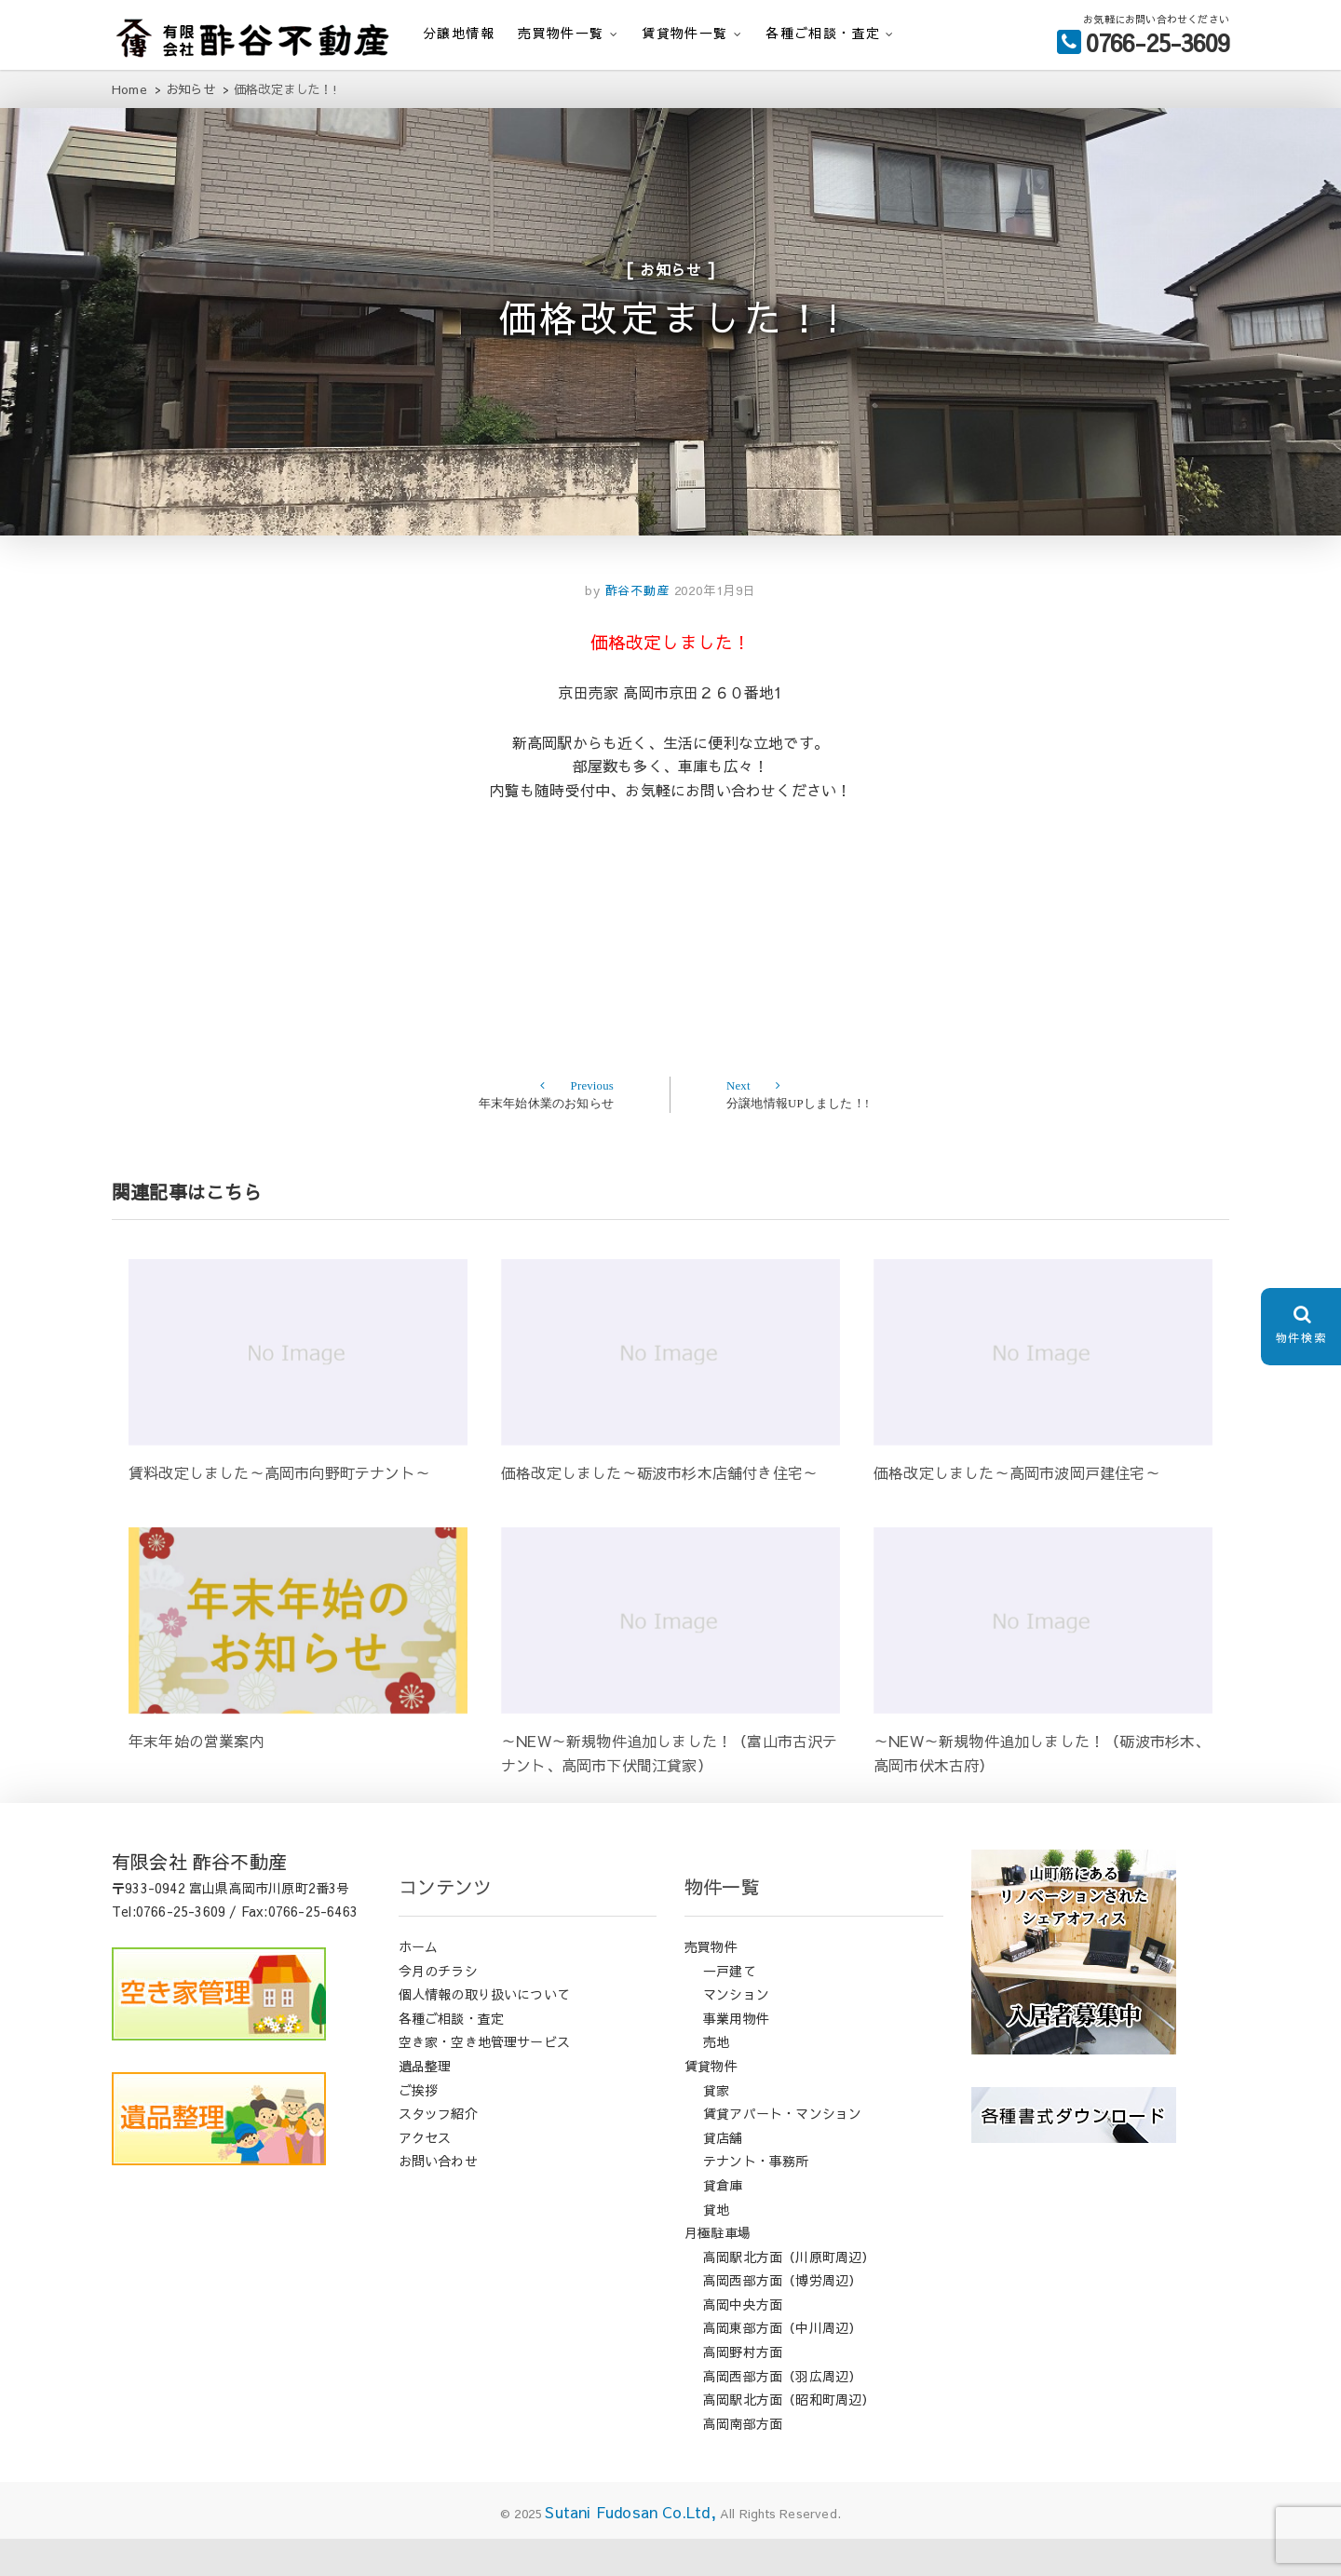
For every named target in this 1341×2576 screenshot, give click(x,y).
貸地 (716, 2246)
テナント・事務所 (756, 2198)
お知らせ (671, 280)
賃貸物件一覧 (684, 32)
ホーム (419, 1983)
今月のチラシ (438, 2008)
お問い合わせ (438, 2198)
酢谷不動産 (635, 627)
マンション (736, 2031)
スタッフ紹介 (438, 2150)
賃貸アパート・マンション (782, 2150)
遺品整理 (425, 2103)
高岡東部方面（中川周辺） (782, 2365)
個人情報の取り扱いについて (485, 2031)
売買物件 (711, 1983)
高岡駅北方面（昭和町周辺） (789, 2436)
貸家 (716, 2127)
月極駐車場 (717, 2269)
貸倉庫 (723, 2222)
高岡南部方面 (742, 2460)
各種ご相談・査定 (822, 32)
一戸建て (729, 2008)
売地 (716, 2079)
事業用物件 (736, 2055)
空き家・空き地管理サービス (485, 2079)
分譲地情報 (458, 32)
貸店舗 (723, 2174)
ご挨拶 (419, 2127)
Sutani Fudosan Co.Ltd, (630, 2550)
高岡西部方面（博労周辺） (782, 2317)
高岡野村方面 (742, 2388)
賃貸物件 (711, 2103)
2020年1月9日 (715, 627)
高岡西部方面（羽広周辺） (782, 2413)
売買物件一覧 (560, 32)
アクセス (425, 2174)
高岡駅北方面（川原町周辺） (789, 2294)
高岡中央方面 (742, 2341)
